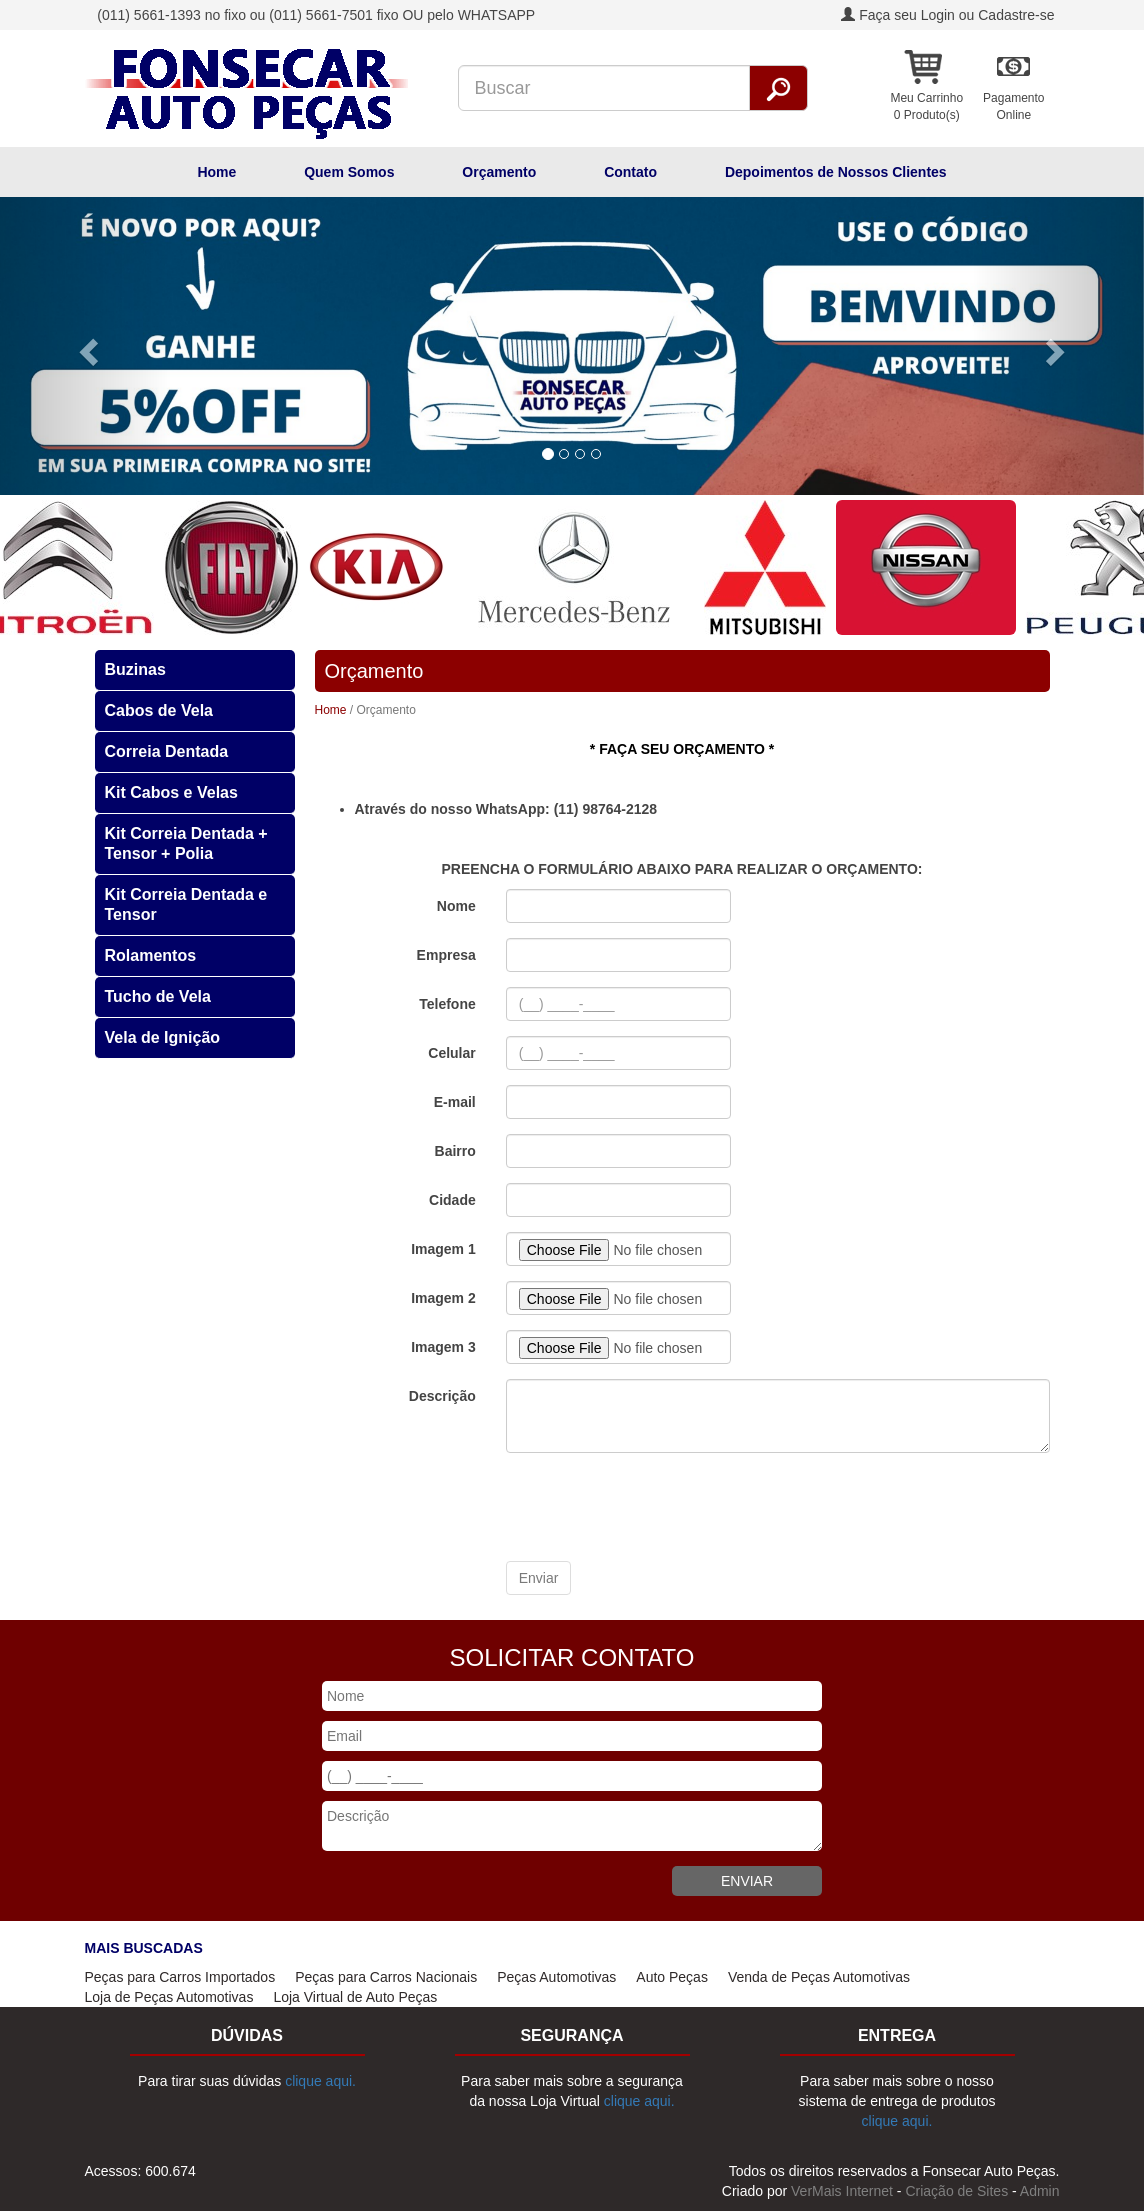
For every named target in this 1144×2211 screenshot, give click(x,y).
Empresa (446, 955)
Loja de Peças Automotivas (169, 1997)
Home (216, 172)
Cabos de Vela (159, 710)
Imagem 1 (443, 1249)
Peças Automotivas (556, 1977)
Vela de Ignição (163, 1037)
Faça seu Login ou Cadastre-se (947, 15)
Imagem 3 (443, 1347)
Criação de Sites (956, 2191)
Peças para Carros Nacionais (386, 1977)
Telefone (447, 1004)
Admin (1040, 2191)
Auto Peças (672, 1977)
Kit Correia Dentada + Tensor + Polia (186, 843)
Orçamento (499, 172)
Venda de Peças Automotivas (819, 1977)
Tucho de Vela (158, 996)
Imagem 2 (443, 1298)
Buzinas (135, 669)
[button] (86, 346)
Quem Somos (349, 172)
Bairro (455, 1151)
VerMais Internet (842, 2191)
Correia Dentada (167, 751)
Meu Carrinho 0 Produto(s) (926, 106)
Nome (456, 906)
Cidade (452, 1200)
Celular (451, 1053)
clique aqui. (320, 2081)
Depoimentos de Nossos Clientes (836, 172)
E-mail (455, 1102)
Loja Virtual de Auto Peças (355, 1997)
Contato (630, 172)
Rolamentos (151, 955)
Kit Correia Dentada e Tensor (186, 904)
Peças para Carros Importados (180, 1977)
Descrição (442, 1396)
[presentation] (658, 1507)
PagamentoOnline (1013, 106)
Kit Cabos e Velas (171, 792)
